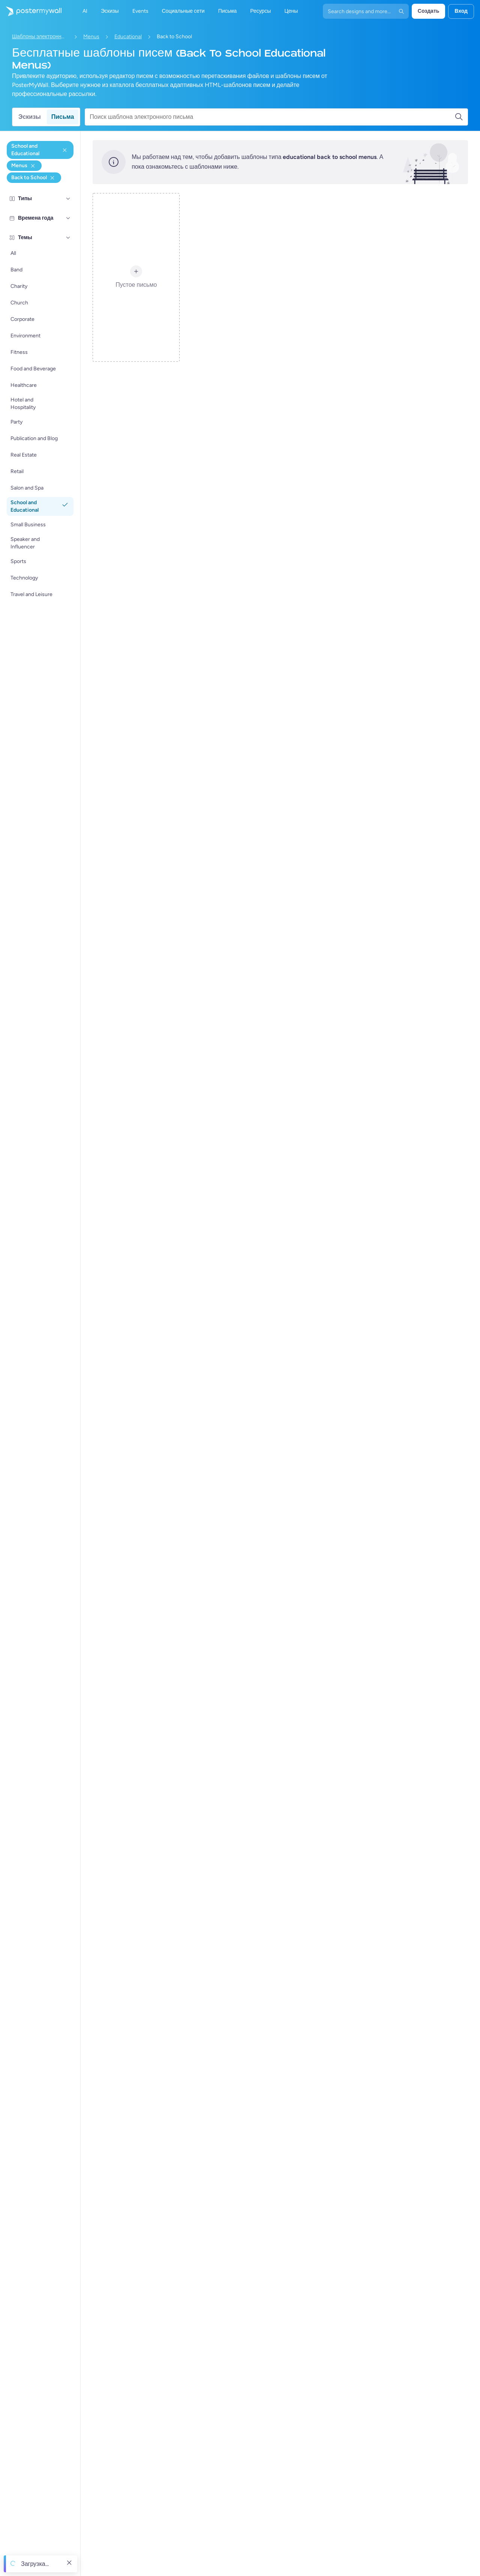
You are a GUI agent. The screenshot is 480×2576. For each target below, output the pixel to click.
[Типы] (68, 199)
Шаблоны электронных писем (40, 36)
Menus (91, 36)
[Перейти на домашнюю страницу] (31, 11)
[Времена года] (68, 218)
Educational (128, 36)
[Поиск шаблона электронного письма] (272, 116)
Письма (62, 116)
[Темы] (68, 238)
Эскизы (29, 116)
